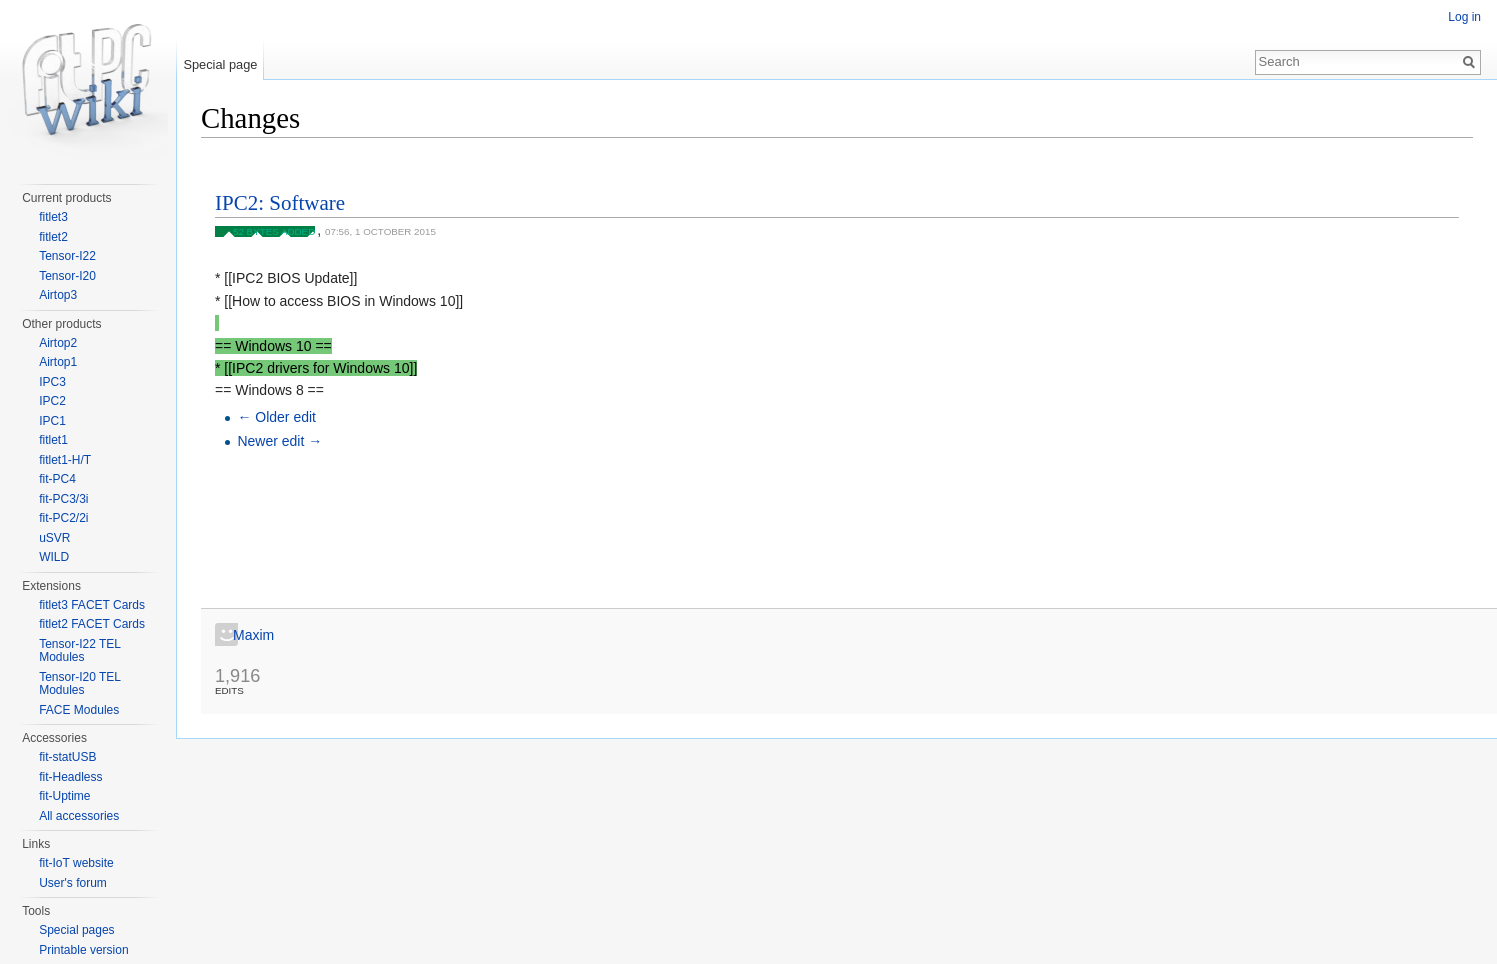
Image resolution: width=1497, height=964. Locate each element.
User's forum (73, 883)
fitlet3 (53, 217)
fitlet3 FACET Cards (92, 605)
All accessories (79, 816)
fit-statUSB (67, 757)
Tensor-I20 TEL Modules (79, 684)
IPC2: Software (280, 203)
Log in (1464, 17)
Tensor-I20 (67, 276)
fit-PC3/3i (63, 499)
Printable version (83, 950)
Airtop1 (58, 362)
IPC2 (52, 401)
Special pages (76, 930)
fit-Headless (70, 777)
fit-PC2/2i (63, 518)
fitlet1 (53, 440)
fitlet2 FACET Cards (92, 624)
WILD (54, 557)
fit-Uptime (64, 796)
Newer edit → (279, 441)
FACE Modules (79, 710)
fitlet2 (53, 237)
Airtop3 (58, 295)
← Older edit (276, 417)
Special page (220, 64)
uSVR (54, 538)
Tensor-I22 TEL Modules (79, 651)
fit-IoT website (76, 863)
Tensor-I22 (67, 256)
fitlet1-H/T (65, 460)
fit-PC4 (57, 479)
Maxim (253, 635)
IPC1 (52, 421)
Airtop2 (58, 343)
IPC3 (52, 382)
